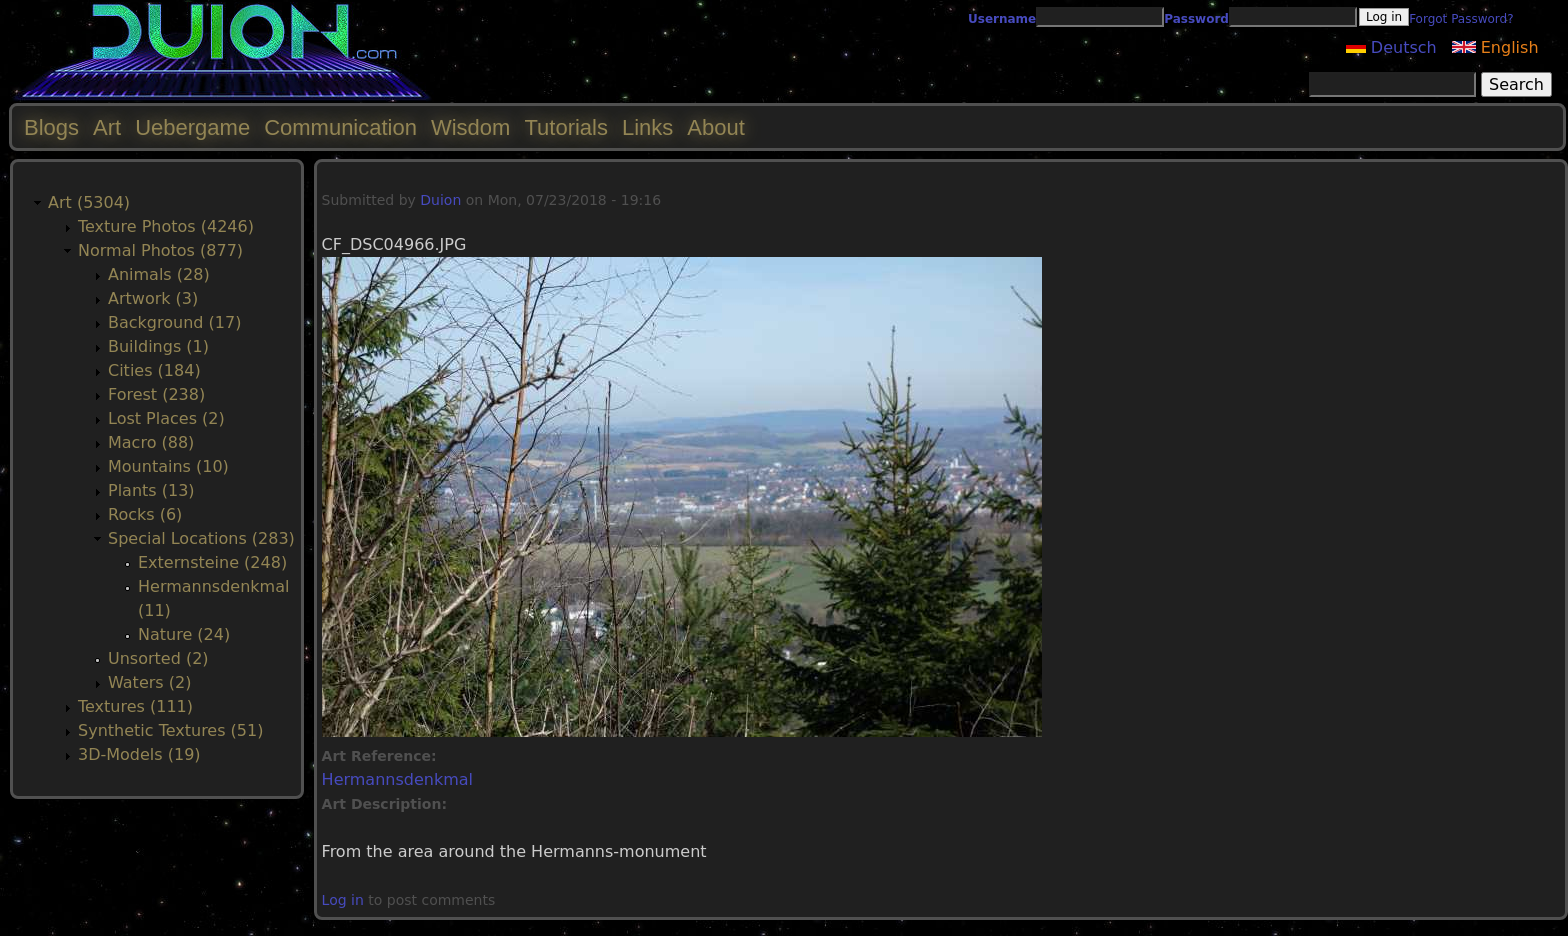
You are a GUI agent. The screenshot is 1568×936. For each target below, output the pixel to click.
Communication (340, 127)
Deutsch (1391, 47)
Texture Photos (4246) (166, 226)
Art (107, 127)
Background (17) (174, 322)
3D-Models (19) (139, 754)
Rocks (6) (145, 514)
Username (1002, 19)
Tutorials (566, 127)
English (1495, 47)
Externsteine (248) (212, 562)
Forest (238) (156, 394)
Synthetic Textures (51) (170, 730)
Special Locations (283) (201, 538)
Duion (440, 200)
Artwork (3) (153, 298)
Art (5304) (89, 202)
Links (647, 127)
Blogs (51, 127)
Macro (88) (151, 442)
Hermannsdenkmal (397, 779)
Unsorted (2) (158, 658)
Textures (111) (135, 706)
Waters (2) (149, 682)
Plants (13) (151, 490)
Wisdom (470, 127)
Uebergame (192, 127)
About (716, 127)
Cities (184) (154, 370)
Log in (343, 900)
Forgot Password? (1461, 19)
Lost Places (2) (166, 418)
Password (1196, 19)
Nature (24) (184, 634)
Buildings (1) (158, 346)
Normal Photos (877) (160, 250)
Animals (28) (159, 274)
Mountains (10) (168, 466)
